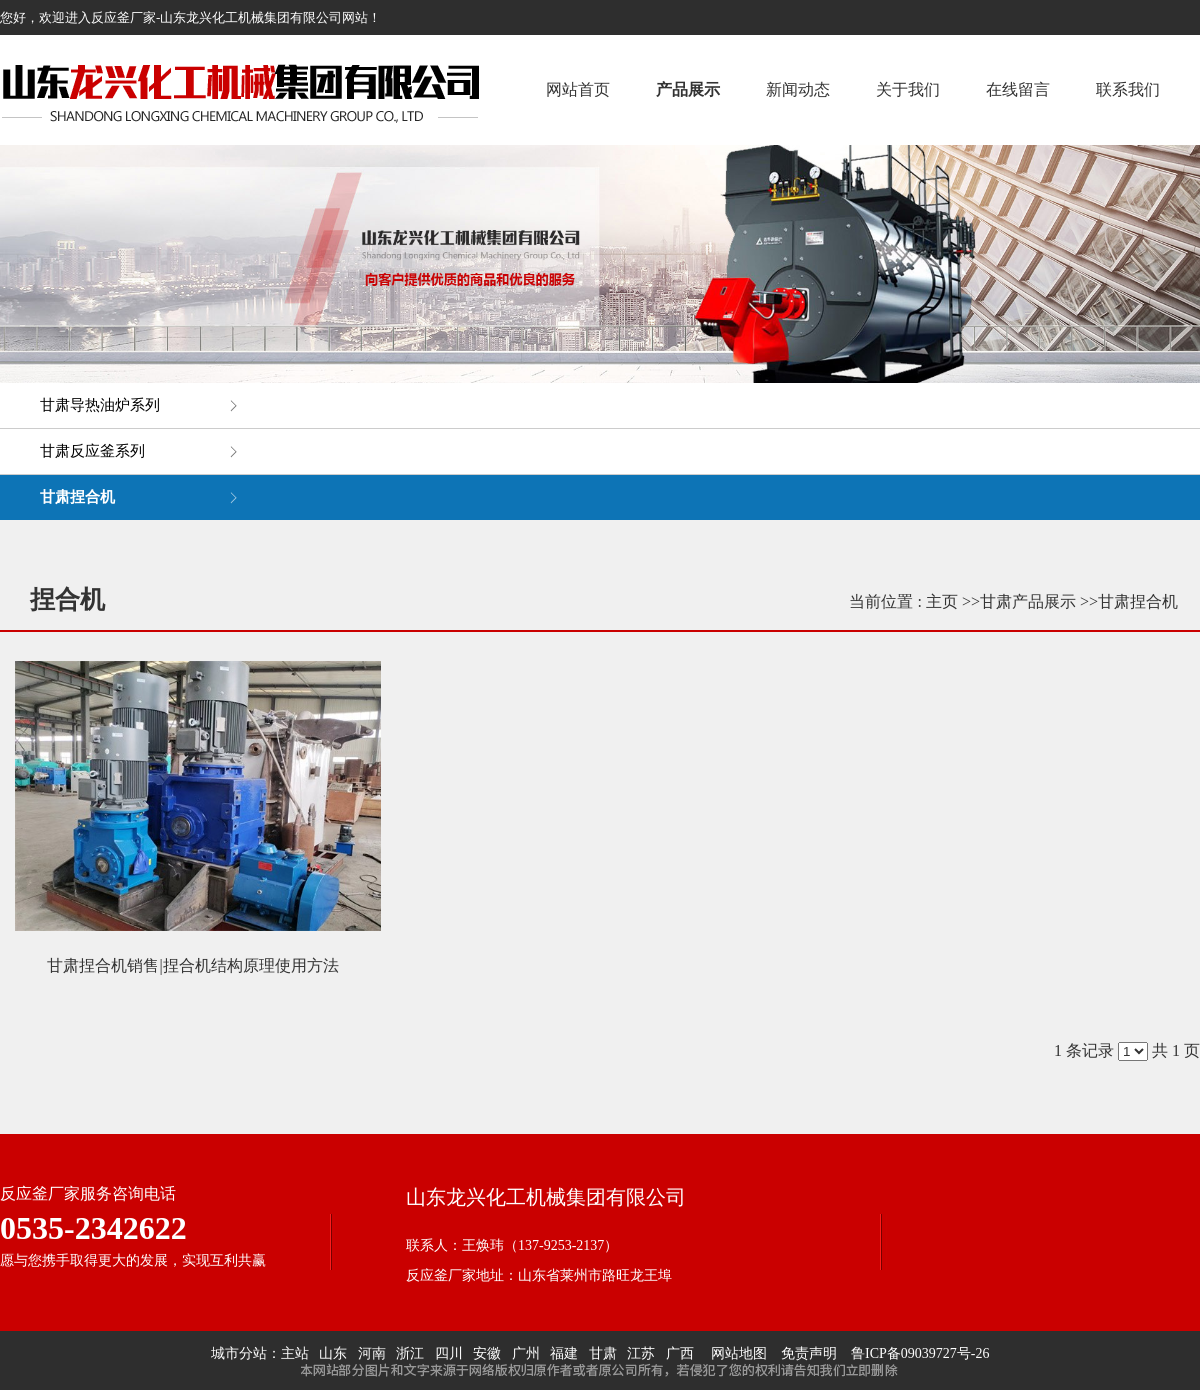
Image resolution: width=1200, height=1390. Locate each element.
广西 (680, 1353)
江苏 (641, 1353)
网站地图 (735, 1353)
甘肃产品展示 (1028, 601)
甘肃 (603, 1353)
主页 (942, 601)
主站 (295, 1353)
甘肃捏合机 (1138, 601)
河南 (372, 1353)
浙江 (410, 1353)
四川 (449, 1353)
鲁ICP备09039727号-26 (920, 1353)
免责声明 (809, 1353)
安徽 (487, 1353)
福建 (564, 1353)
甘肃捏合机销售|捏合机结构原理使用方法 (192, 965)
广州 (526, 1353)
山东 (333, 1353)
